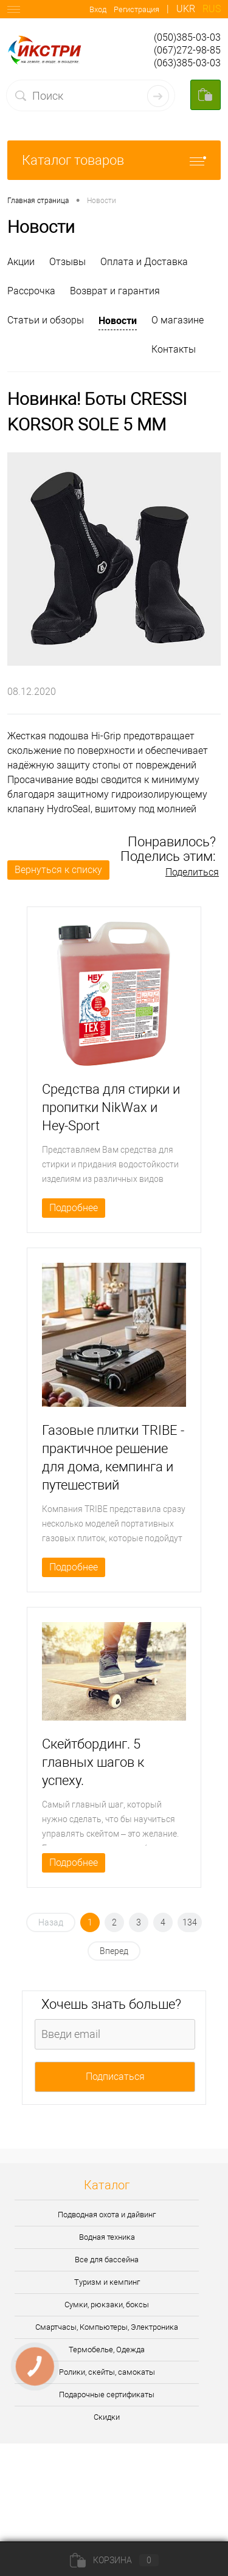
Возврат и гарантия (115, 291)
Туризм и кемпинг (107, 2282)
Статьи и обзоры (45, 320)
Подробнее (73, 1208)
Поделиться (192, 872)
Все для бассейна (107, 2259)
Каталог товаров (114, 160)
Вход (97, 9)
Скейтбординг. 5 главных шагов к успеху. (93, 1762)
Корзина (114, 2560)
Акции (21, 262)
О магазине (177, 320)
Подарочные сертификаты (106, 2394)
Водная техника (107, 2237)
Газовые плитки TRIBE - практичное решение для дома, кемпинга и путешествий (113, 1458)
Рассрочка (31, 291)
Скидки (107, 2417)
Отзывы (67, 262)
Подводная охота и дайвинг (107, 2214)
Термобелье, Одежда (107, 2349)
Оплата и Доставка (144, 262)
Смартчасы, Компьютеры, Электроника (106, 2327)
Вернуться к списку (58, 869)
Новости (117, 320)
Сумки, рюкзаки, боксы (106, 2304)
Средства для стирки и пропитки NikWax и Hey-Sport (111, 1107)
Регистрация (136, 9)
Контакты (173, 349)
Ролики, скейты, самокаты (107, 2372)
